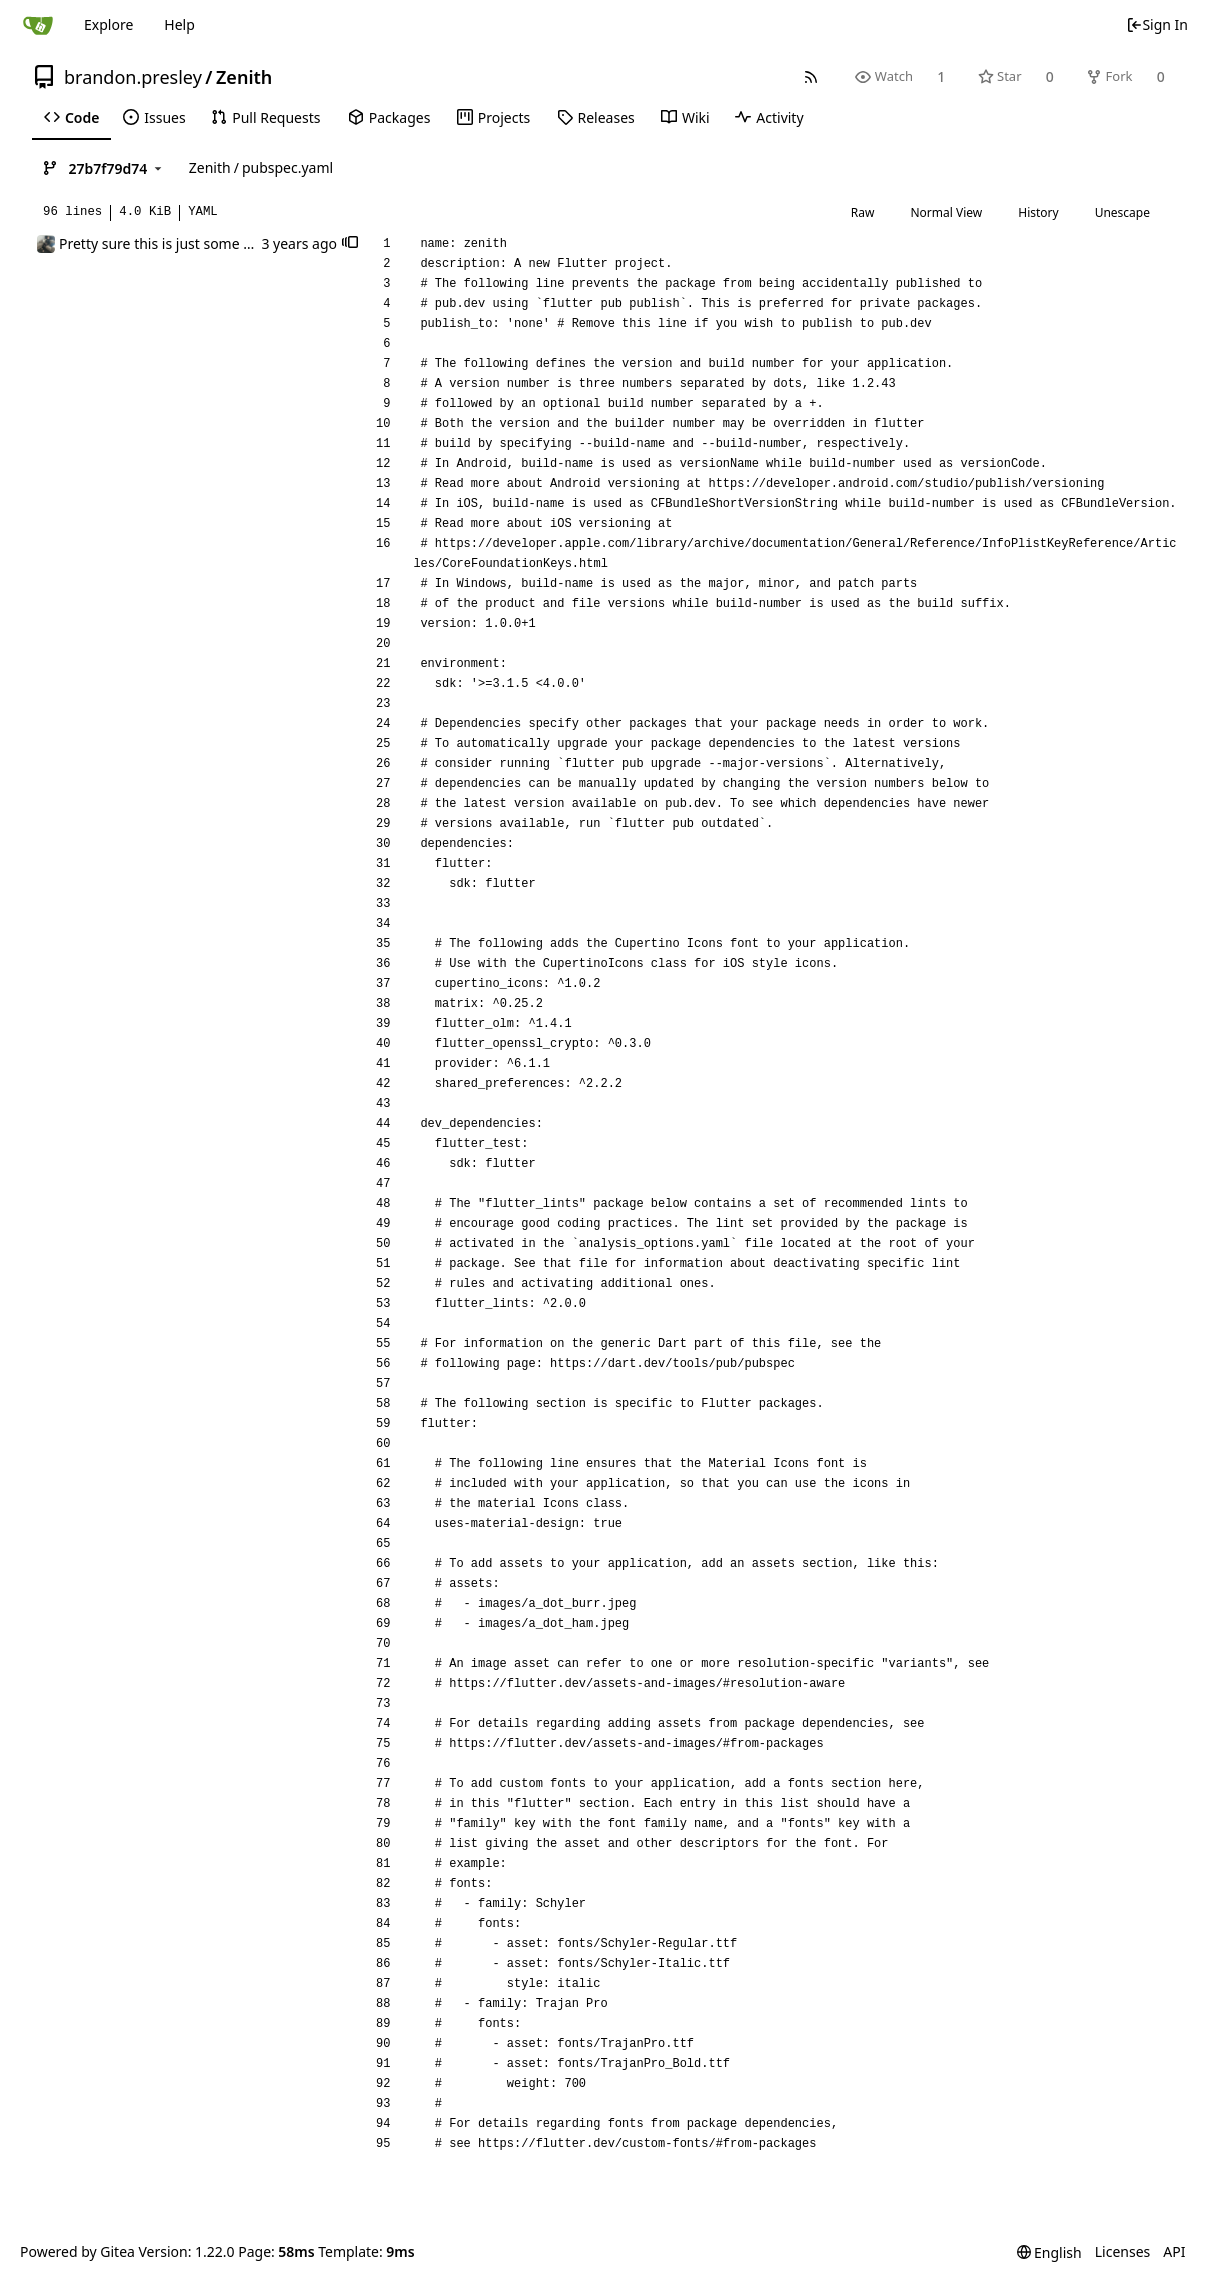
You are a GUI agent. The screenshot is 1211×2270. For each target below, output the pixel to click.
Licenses (1123, 2251)
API (1174, 2251)
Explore (108, 24)
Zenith (244, 77)
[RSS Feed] (811, 76)
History (1038, 212)
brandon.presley (133, 77)
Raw (863, 212)
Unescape (1122, 212)
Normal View (946, 212)
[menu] (1049, 2252)
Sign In (1157, 24)
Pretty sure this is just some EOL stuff (181, 243)
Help (179, 24)
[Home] (38, 25)
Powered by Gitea (77, 2251)
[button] (350, 244)
